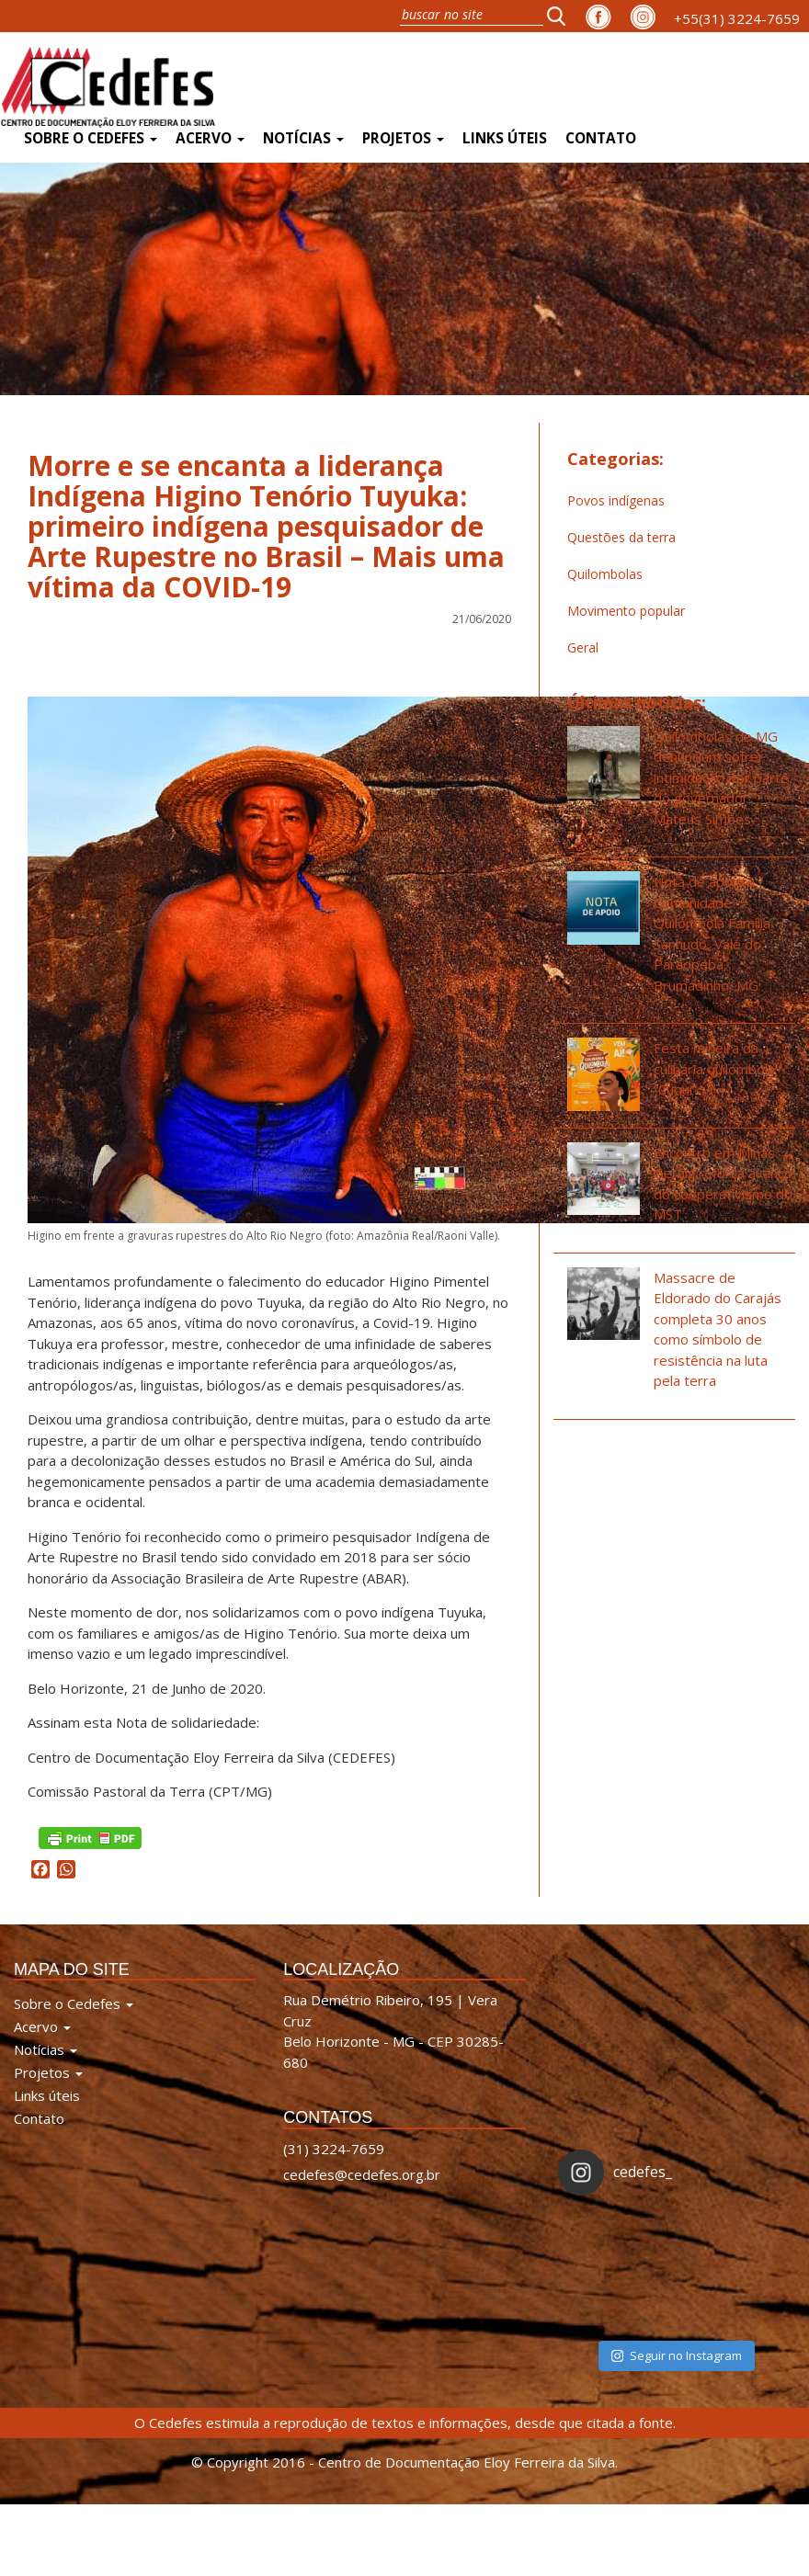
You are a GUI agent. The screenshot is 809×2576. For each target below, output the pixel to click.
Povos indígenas (616, 500)
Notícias (303, 138)
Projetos (403, 138)
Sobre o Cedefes (90, 138)
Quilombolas (605, 574)
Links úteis (504, 138)
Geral (582, 647)
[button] (561, 15)
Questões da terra (621, 537)
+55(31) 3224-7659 (737, 18)
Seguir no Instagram (676, 2355)
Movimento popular (626, 610)
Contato (600, 138)
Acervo (210, 138)
